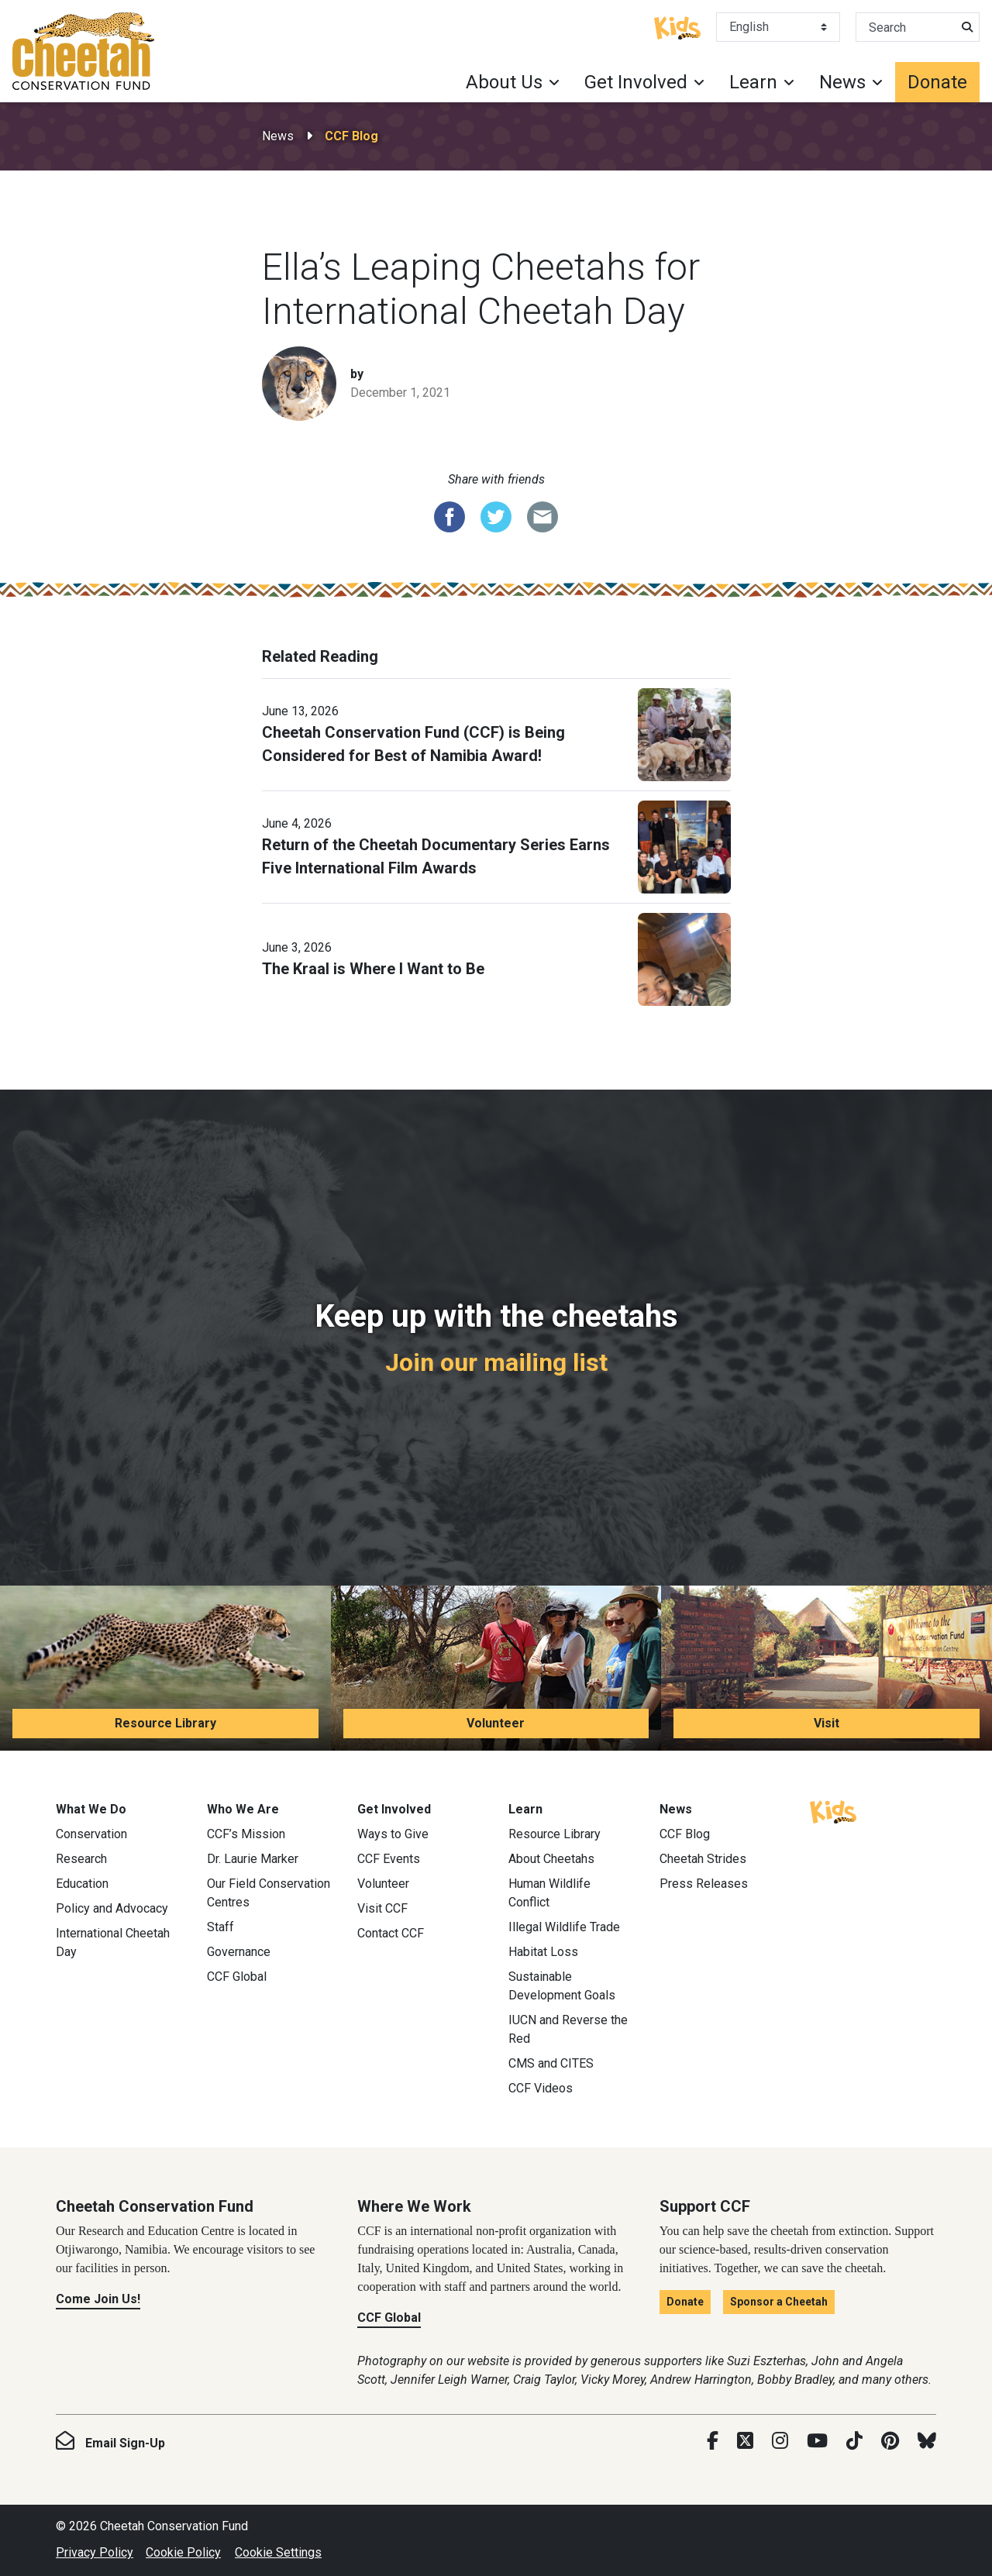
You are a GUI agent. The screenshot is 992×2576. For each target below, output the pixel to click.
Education (82, 1883)
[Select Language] (778, 27)
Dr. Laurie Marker (252, 1858)
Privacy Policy (94, 2552)
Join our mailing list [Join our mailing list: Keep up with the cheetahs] (496, 1362)
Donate (937, 82)
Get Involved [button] (635, 82)
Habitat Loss (543, 1951)
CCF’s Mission (246, 1834)
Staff (220, 1927)
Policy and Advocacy (112, 1908)
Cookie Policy (183, 2552)
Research (81, 1858)
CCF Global (237, 1976)
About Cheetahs (551, 1858)
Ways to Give (393, 1834)
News (278, 136)
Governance (238, 1951)
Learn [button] (753, 82)
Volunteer (496, 1723)
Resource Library (165, 1723)
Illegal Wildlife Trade (564, 1927)
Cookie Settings (278, 2552)
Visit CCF (382, 1908)
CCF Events (388, 1858)
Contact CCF (390, 1933)
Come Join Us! (98, 2299)
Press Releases (704, 1883)
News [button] (842, 82)
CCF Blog (351, 136)
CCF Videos (540, 2088)
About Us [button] (504, 82)
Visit (826, 1723)
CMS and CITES (551, 2063)
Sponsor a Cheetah (779, 2301)
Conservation (91, 1834)
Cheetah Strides (703, 1858)
